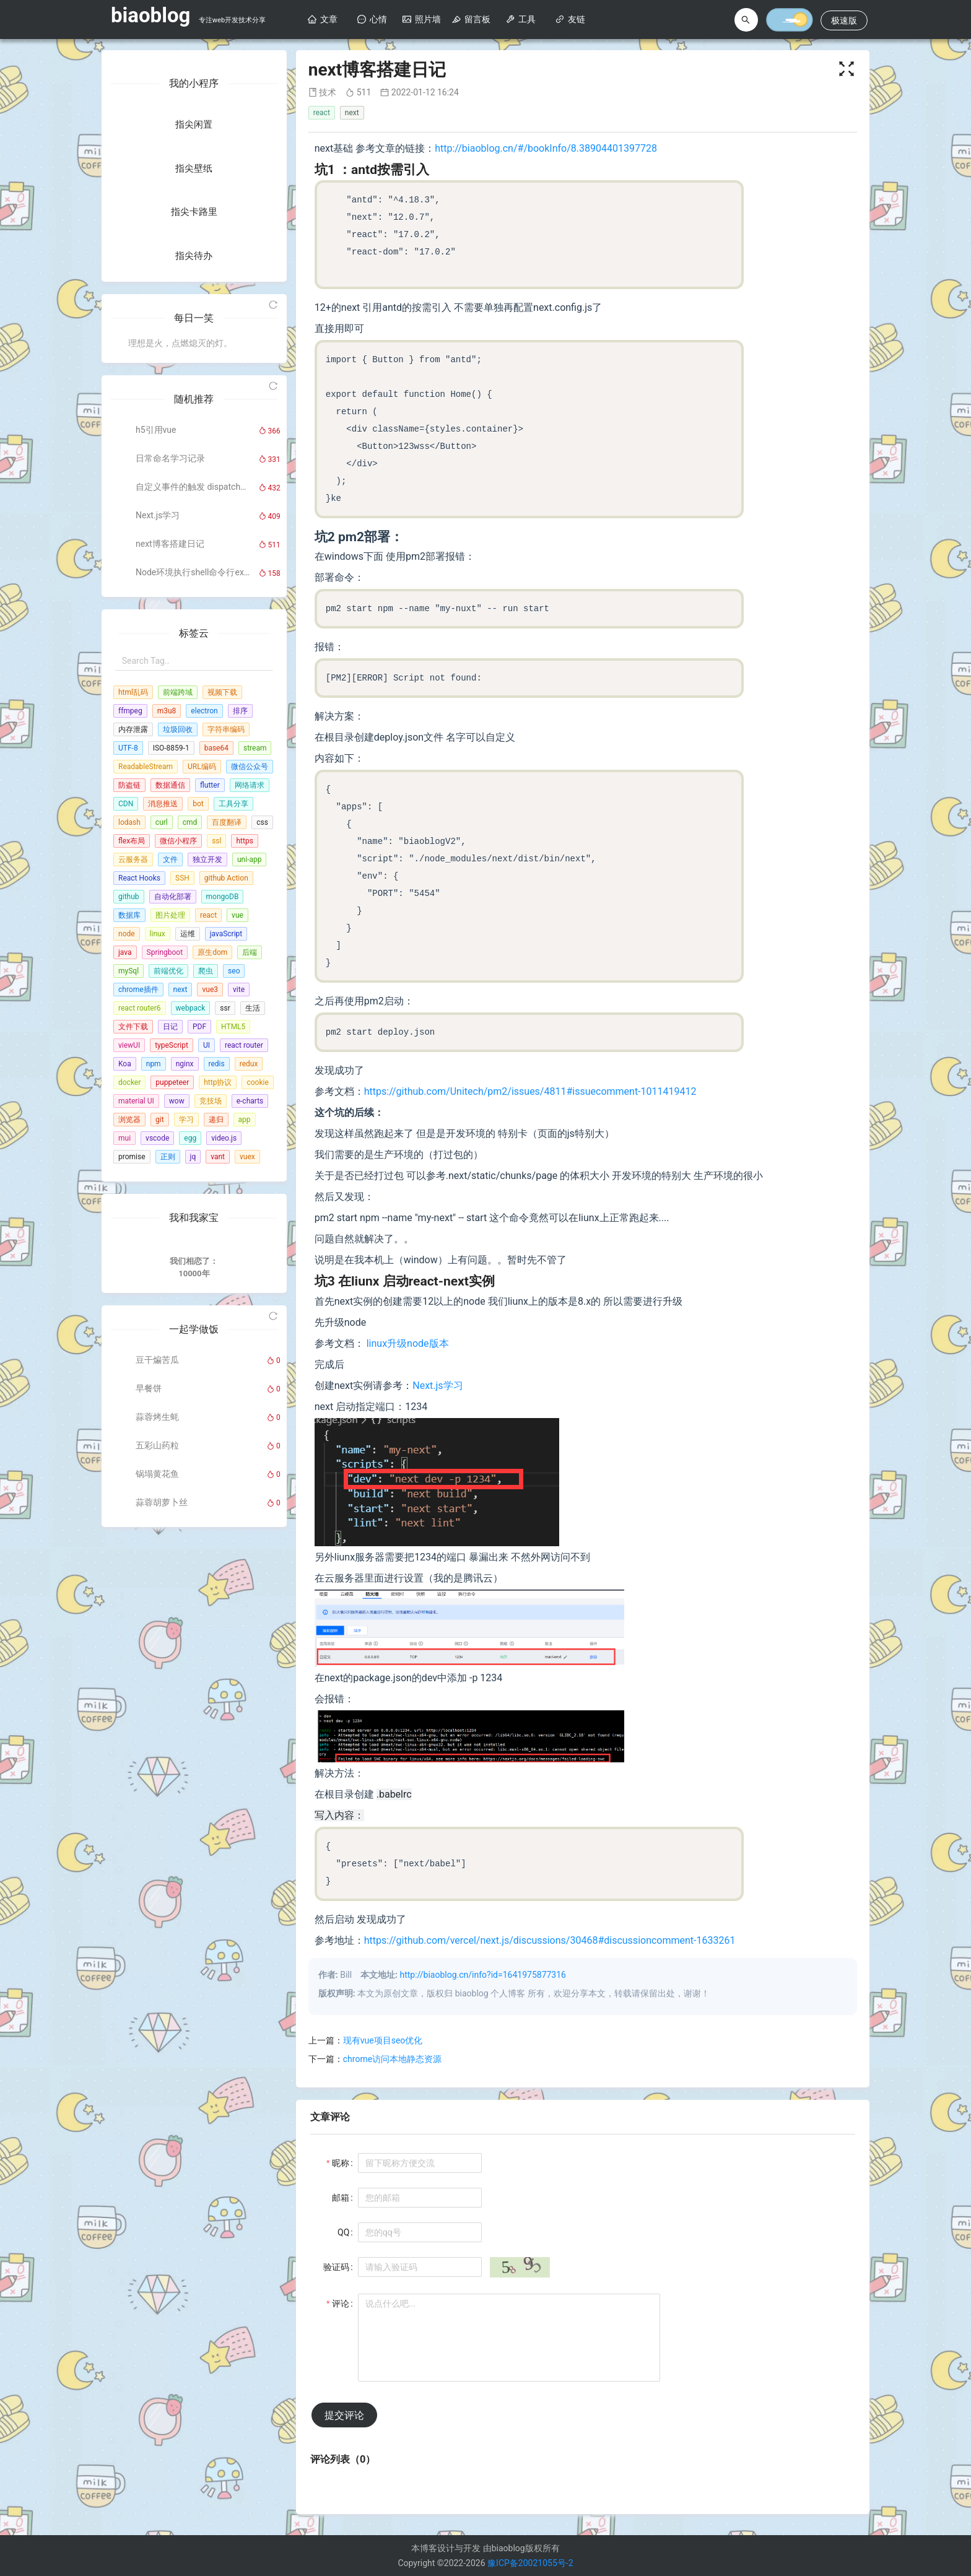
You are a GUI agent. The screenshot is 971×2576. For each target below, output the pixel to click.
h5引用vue (156, 700)
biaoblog (150, 15)
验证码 (336, 2267)
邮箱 (340, 2198)
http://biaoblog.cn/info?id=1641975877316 (482, 1975)
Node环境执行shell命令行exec (193, 842)
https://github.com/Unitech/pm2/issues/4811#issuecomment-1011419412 (530, 1091)
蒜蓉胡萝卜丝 (162, 1807)
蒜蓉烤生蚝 (157, 1721)
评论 (340, 2303)
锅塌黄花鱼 (157, 1778)
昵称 (340, 2163)
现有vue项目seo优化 (383, 2040)
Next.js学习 (158, 785)
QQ (343, 2232)
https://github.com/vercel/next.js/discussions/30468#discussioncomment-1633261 (550, 1940)
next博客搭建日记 (170, 814)
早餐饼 (149, 1693)
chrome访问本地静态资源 (392, 2059)
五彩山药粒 (157, 1750)
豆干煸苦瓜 (157, 1664)
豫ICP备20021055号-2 (530, 2563)
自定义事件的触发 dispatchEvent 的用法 (193, 757)
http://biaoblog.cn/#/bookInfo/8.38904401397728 (546, 148)
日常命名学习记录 (170, 728)
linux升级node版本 (408, 1343)
